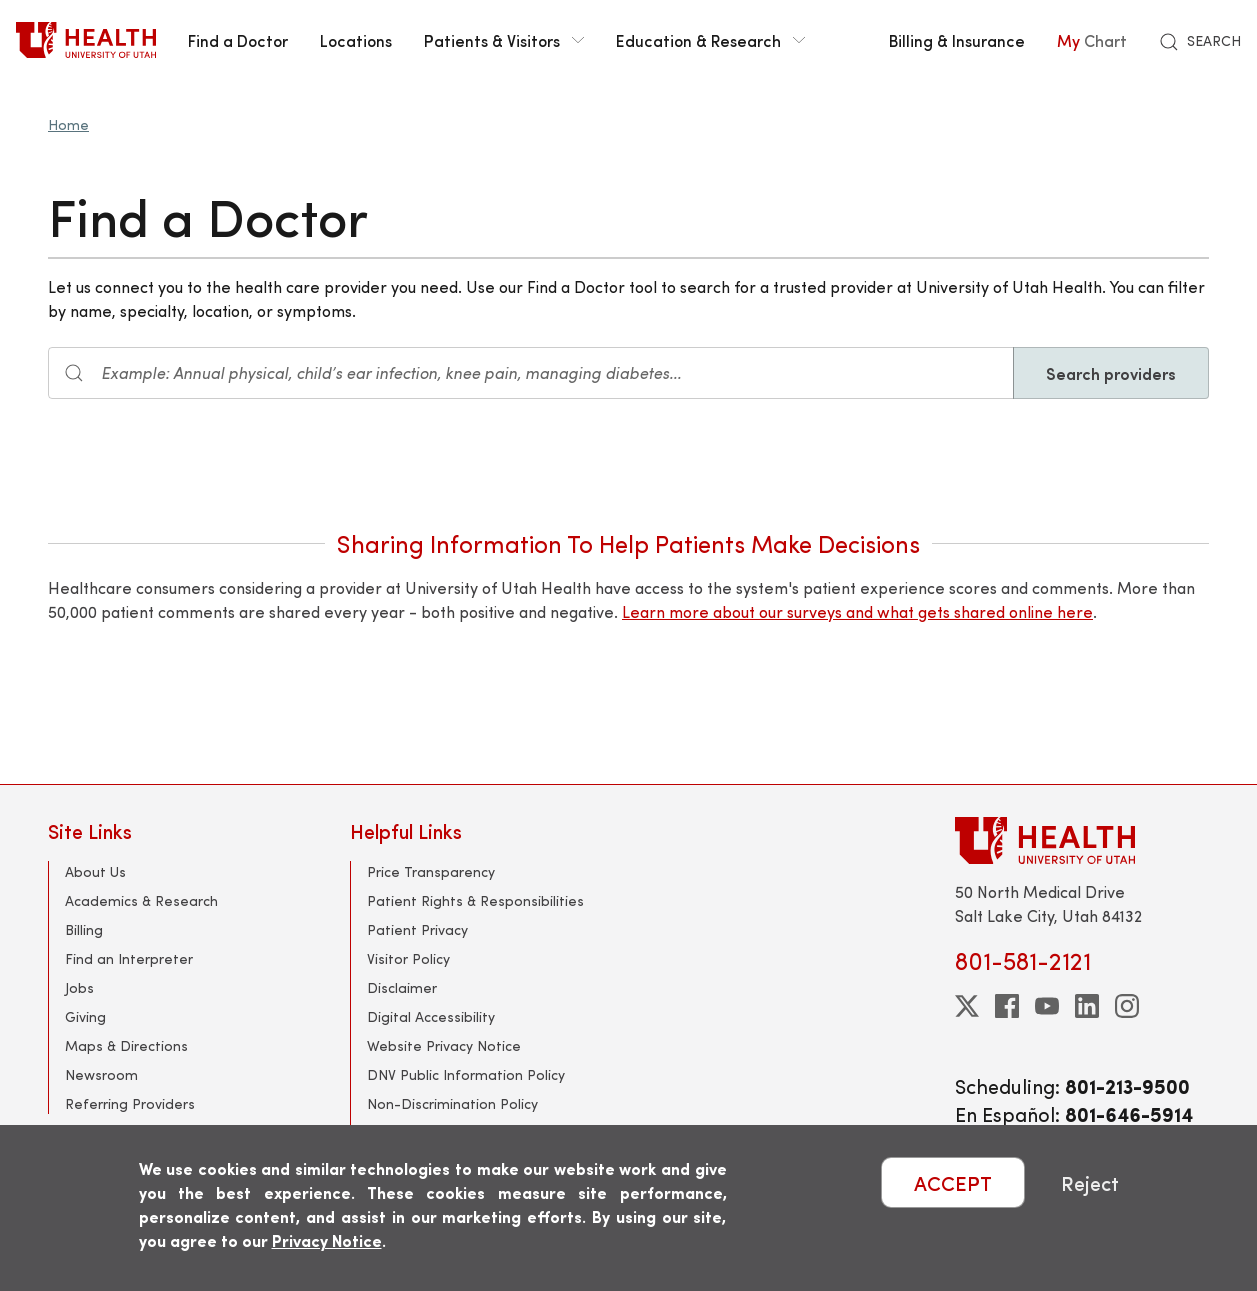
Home (68, 124)
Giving (85, 1016)
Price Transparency (431, 871)
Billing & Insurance (957, 40)
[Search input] (531, 373)
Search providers (1111, 373)
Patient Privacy (417, 929)
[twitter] (967, 1006)
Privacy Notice (327, 1240)
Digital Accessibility (431, 1016)
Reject (1090, 1182)
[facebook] (1007, 1006)
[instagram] (1127, 1006)
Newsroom (101, 1074)
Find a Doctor (238, 40)
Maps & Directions (126, 1045)
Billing (84, 929)
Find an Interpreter (129, 958)
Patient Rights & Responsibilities (475, 900)
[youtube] (1047, 1006)
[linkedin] (1087, 1006)
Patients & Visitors (504, 40)
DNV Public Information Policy (466, 1074)
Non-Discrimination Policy (452, 1103)
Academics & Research (141, 900)
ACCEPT (953, 1182)
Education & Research (710, 40)
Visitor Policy (408, 958)
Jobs (79, 987)
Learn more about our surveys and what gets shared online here (857, 611)
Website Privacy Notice (444, 1045)
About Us (95, 871)
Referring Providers (130, 1103)
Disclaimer (402, 987)
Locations (356, 40)
